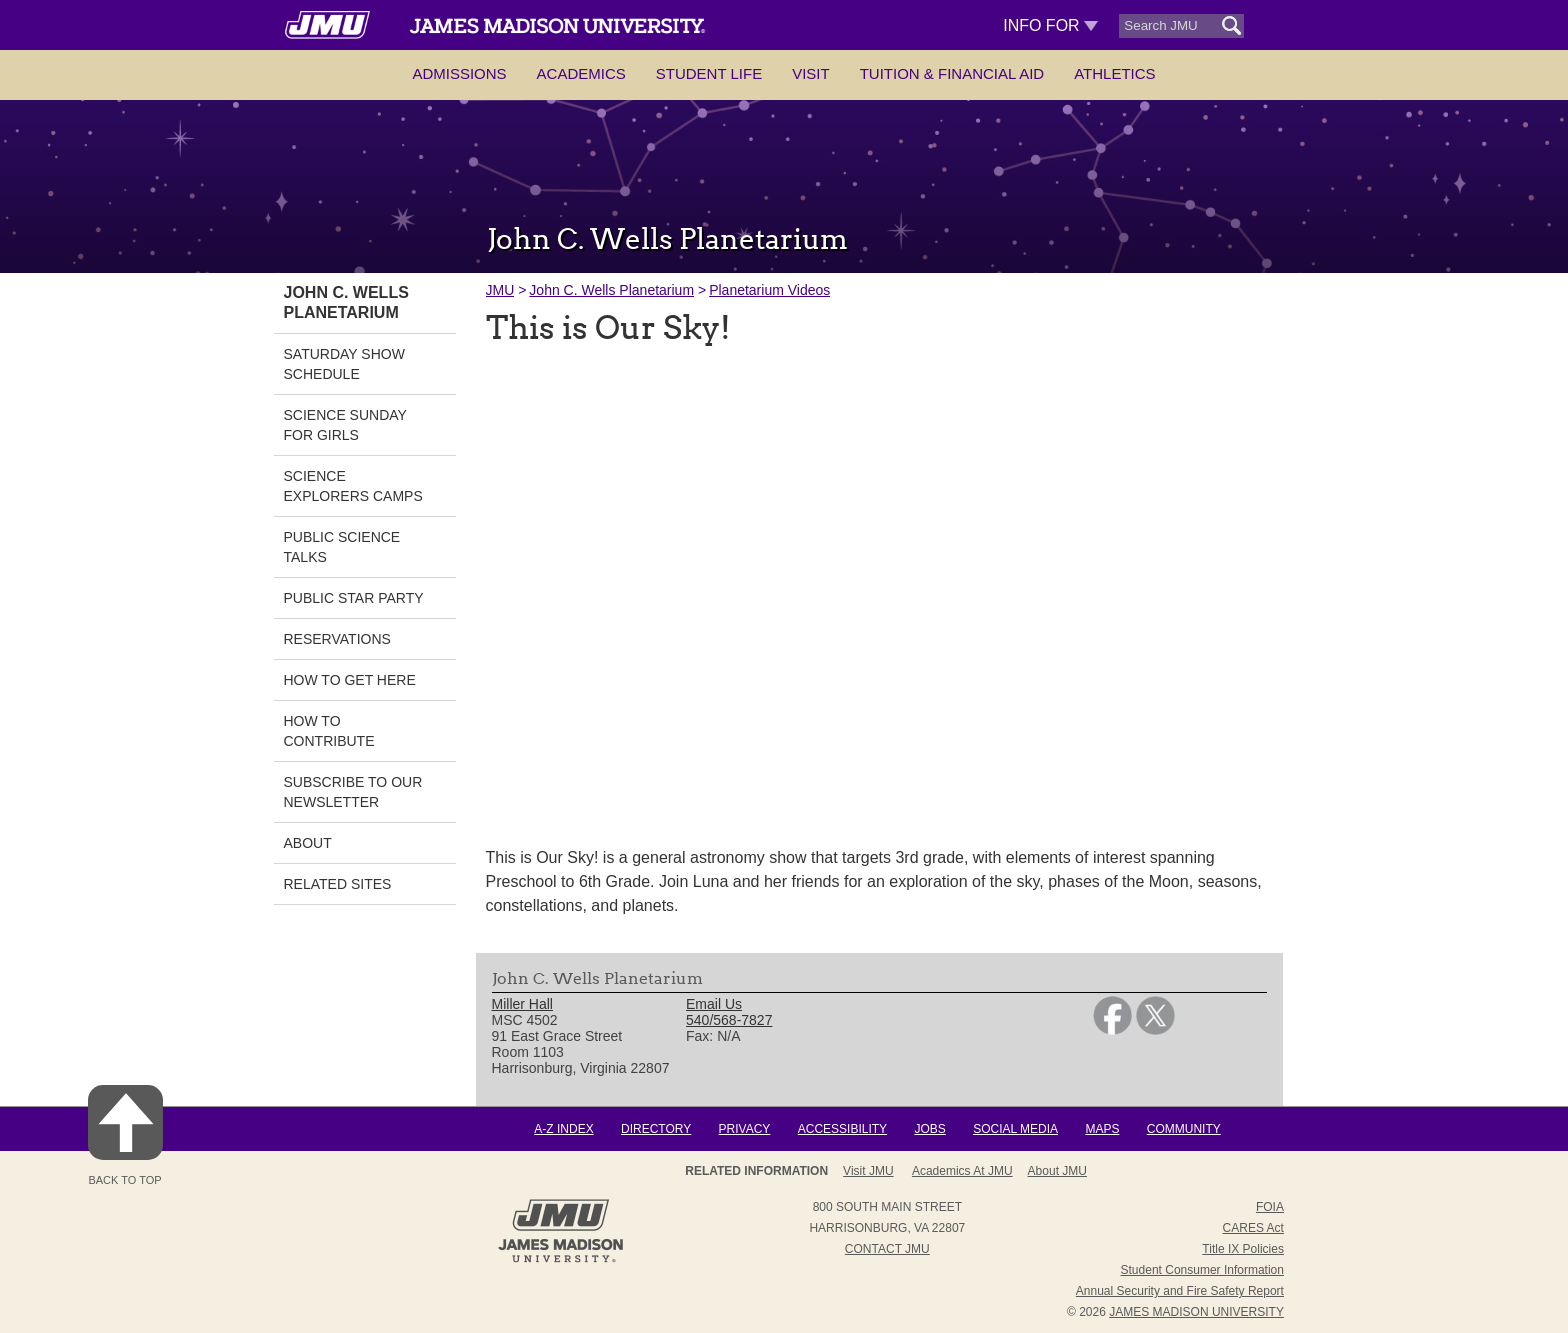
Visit (811, 73)
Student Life (709, 73)
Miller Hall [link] (522, 1004)
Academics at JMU (962, 1171)
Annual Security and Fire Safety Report (1180, 1291)
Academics (581, 73)
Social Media (1015, 1129)
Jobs (929, 1129)
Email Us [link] (714, 1004)
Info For (1050, 25)
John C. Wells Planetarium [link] (346, 302)
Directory (656, 1129)
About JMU (1057, 1171)
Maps (1102, 1129)
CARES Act (1253, 1228)
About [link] (308, 843)
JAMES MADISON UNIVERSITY (1196, 1312)
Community (1184, 1129)
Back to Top (125, 1135)
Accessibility (842, 1129)
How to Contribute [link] (329, 731)
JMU (500, 290)
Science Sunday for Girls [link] (345, 425)
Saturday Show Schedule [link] (344, 364)
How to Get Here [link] (350, 680)
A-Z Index (563, 1129)
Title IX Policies (1243, 1249)
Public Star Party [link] (354, 598)
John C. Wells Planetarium (611, 290)
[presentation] (879, 584)
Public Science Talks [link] (342, 547)
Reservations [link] (337, 639)
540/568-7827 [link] (729, 1020)
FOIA (1270, 1207)
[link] (1112, 1030)
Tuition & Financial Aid (952, 73)
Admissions (459, 73)
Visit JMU (868, 1171)
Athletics (1114, 73)
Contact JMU (887, 1249)
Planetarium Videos (769, 290)
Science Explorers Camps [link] (353, 486)
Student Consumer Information (1202, 1270)
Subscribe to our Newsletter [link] (353, 792)
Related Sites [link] (338, 884)
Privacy (745, 1129)
